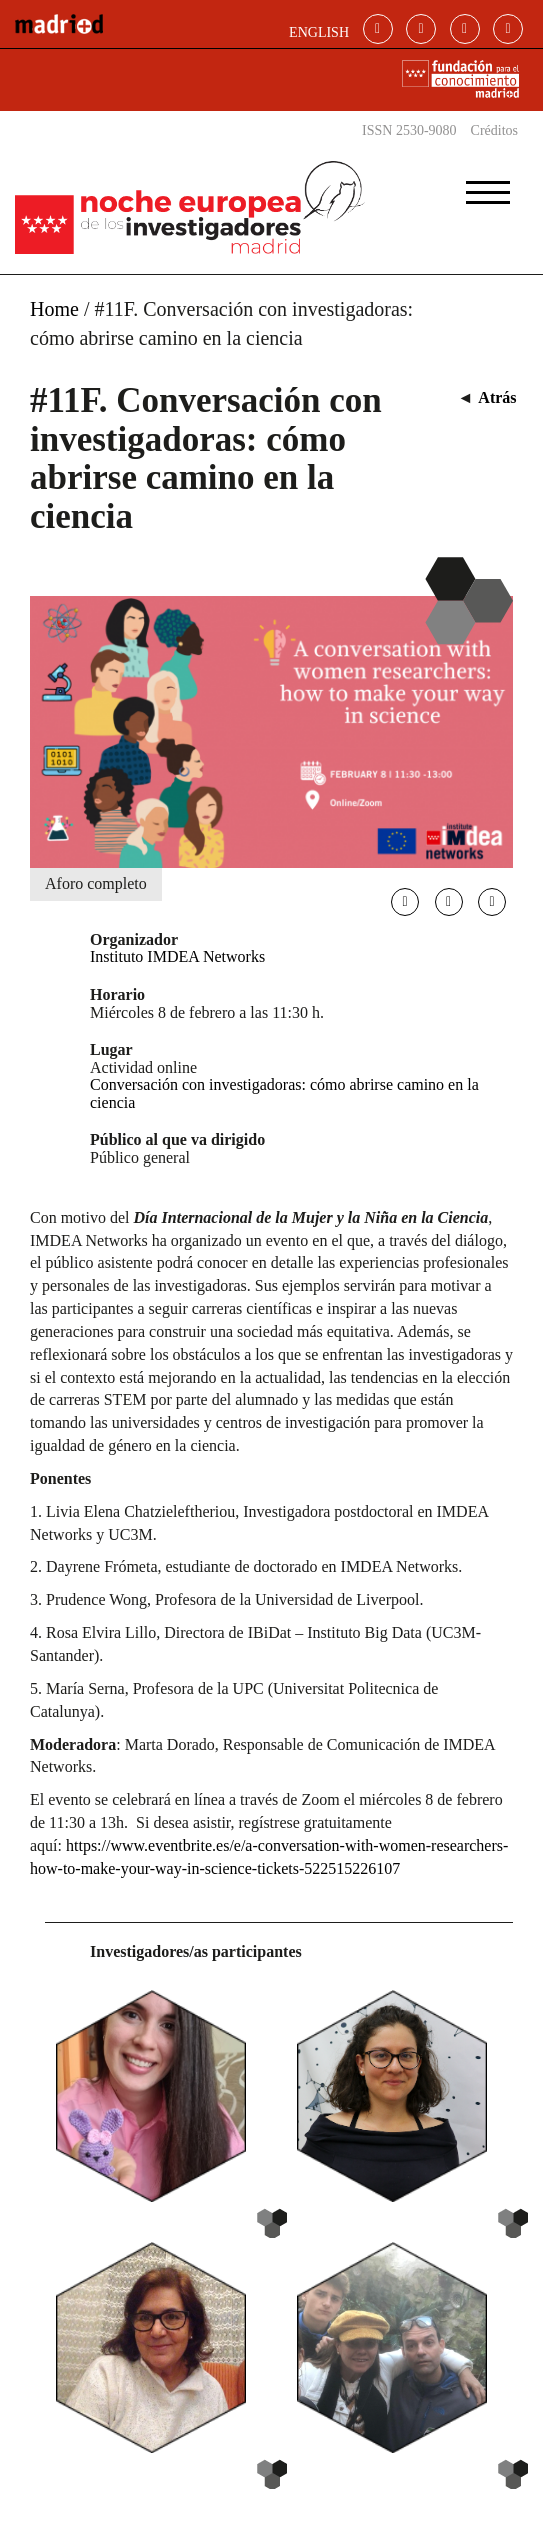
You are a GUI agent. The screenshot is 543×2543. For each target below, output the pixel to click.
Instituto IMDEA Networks (177, 956)
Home (54, 309)
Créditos (494, 130)
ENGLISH (319, 32)
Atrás (497, 397)
